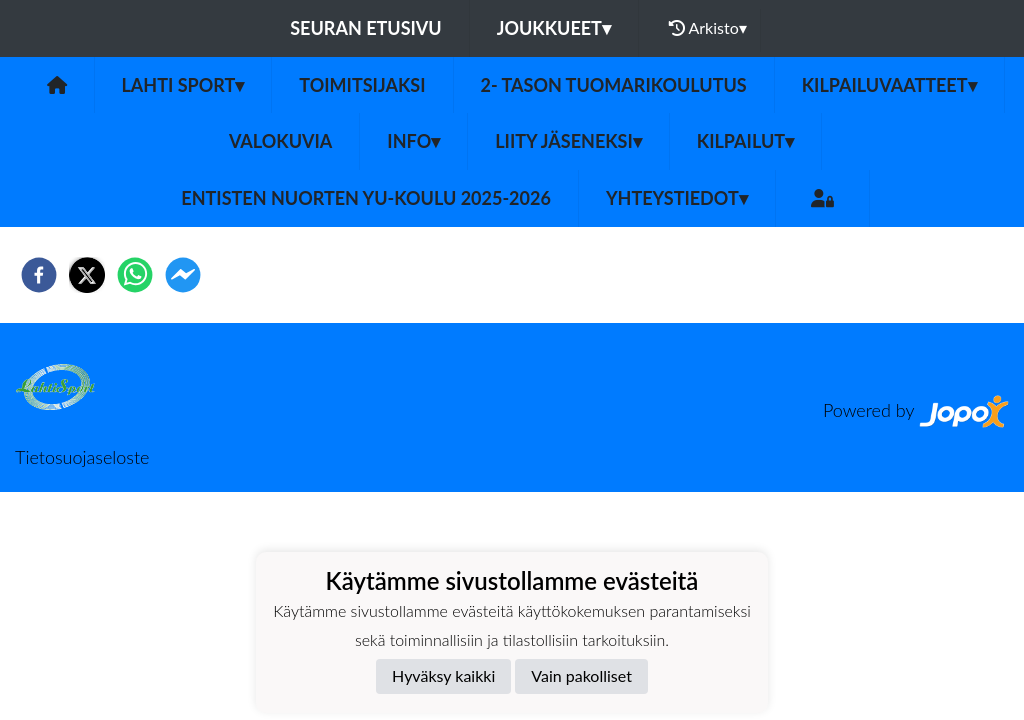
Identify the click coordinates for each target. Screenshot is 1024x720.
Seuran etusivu (366, 28)
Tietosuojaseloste (82, 457)
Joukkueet (554, 28)
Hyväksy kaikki (443, 675)
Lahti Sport (183, 85)
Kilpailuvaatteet (889, 85)
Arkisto (708, 28)
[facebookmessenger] (183, 275)
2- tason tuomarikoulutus (614, 85)
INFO (413, 141)
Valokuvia (280, 141)
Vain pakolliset (581, 675)
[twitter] (87, 275)
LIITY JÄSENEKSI (568, 141)
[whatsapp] (135, 275)
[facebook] (39, 275)
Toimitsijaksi (362, 85)
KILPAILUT (745, 141)
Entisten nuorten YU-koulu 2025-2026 (366, 198)
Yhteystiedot (677, 198)
